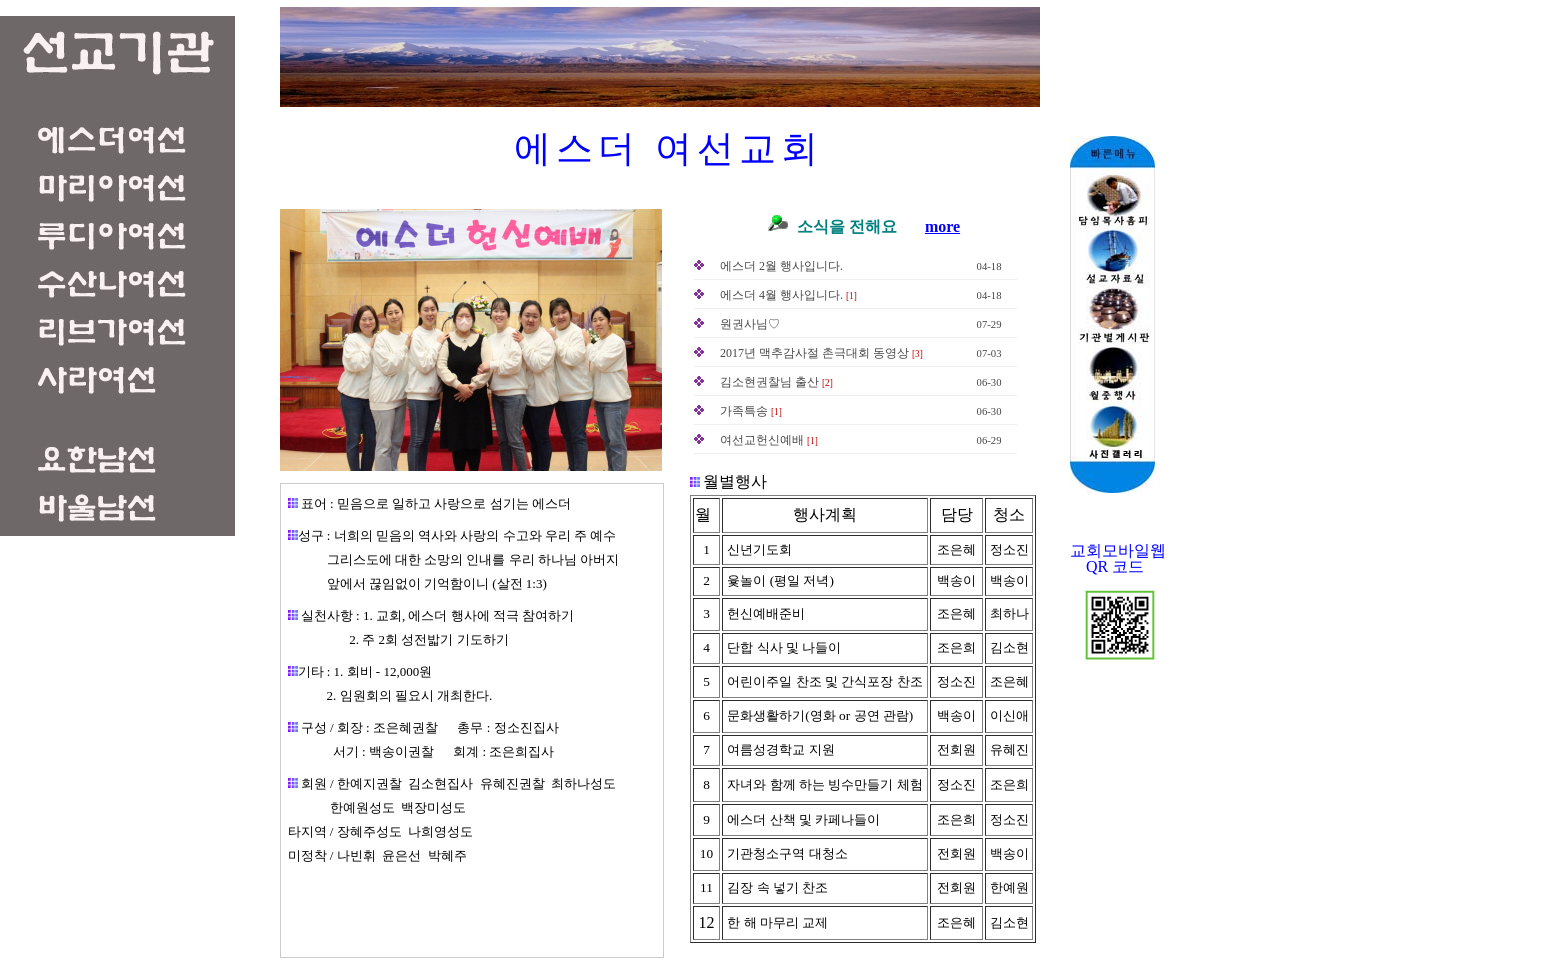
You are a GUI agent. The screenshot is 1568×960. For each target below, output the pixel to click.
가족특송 (744, 411)
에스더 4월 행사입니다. (781, 295)
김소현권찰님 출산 (769, 382)
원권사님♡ (750, 324)
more (942, 226)
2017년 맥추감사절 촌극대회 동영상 (814, 353)
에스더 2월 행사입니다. (781, 266)
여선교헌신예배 (762, 440)
